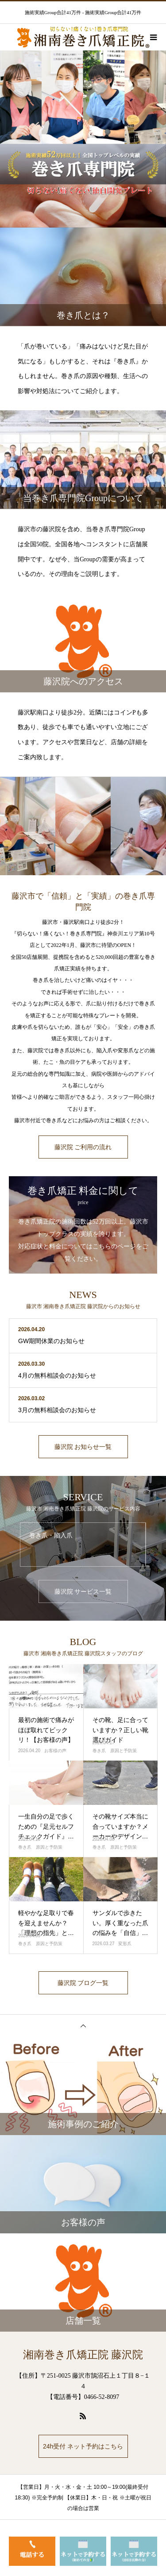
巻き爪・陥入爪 (51, 1535)
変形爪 (124, 1943)
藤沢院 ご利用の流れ (83, 1147)
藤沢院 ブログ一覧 (83, 1982)
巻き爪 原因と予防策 (115, 1750)
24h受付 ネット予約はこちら (83, 2446)
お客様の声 (55, 1750)
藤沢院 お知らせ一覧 (83, 1446)
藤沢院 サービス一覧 (83, 1591)
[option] (83, 139)
